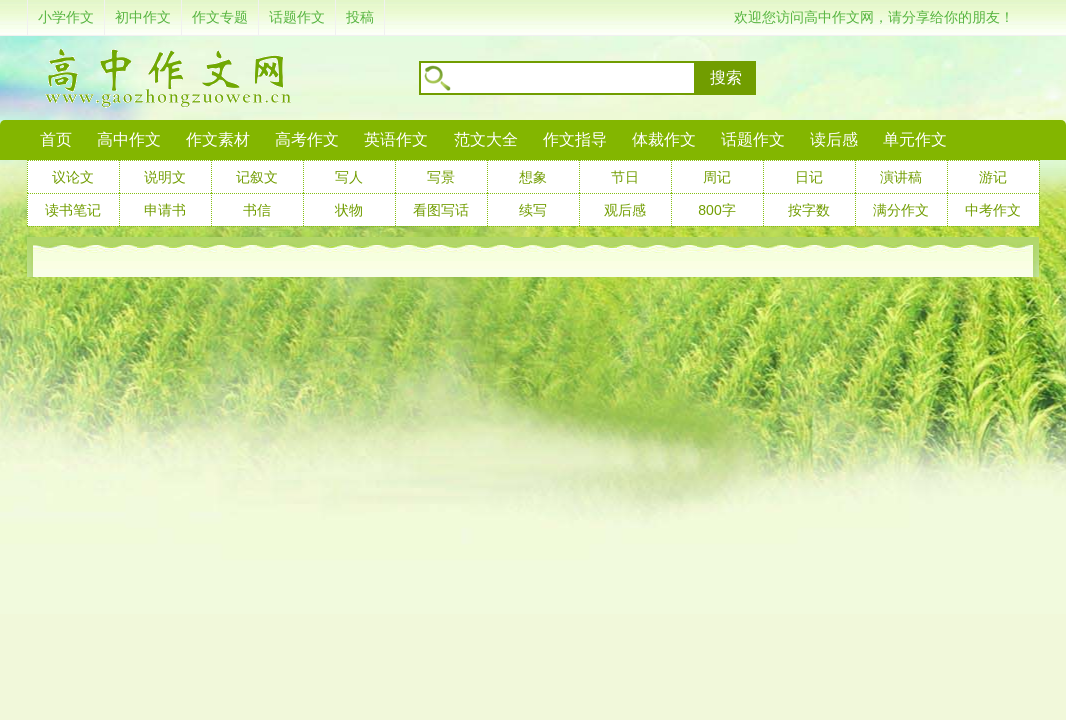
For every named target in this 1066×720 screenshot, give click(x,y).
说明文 (165, 177)
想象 (533, 177)
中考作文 (993, 210)
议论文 (73, 177)
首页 (56, 139)
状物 (349, 210)
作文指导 (575, 139)
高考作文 (307, 139)
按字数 (809, 210)
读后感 (834, 139)
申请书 (165, 210)
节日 (625, 177)
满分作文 (901, 210)
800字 (716, 210)
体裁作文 (664, 139)
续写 (533, 210)
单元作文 (915, 139)
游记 (993, 177)
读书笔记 (73, 210)
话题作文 (297, 17)
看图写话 (441, 210)
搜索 (726, 77)
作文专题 (220, 17)
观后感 (625, 210)
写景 (441, 177)
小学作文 (66, 17)
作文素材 (218, 139)
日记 (809, 177)
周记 (717, 177)
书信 (257, 210)
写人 (349, 177)
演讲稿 (901, 177)
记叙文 (257, 177)
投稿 (360, 17)
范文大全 (486, 139)
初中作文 (143, 17)
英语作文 (396, 139)
